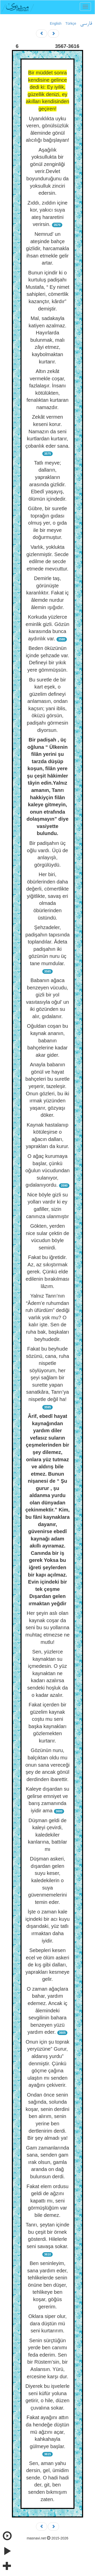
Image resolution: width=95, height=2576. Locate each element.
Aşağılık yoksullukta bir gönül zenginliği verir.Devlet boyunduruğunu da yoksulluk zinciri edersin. (47, 171)
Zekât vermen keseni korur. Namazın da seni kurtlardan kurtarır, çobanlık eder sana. (47, 431)
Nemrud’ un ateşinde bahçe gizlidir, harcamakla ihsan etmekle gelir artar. (47, 248)
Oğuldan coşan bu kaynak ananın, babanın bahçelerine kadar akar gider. (47, 1040)
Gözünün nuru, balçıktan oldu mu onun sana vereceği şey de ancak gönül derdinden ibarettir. (47, 1765)
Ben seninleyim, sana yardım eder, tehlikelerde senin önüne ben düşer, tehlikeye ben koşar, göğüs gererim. (47, 2284)
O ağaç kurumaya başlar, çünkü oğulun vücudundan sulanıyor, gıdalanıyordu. (47, 1170)
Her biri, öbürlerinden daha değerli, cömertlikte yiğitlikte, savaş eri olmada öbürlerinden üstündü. (47, 896)
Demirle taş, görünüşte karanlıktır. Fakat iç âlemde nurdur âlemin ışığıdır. (47, 593)
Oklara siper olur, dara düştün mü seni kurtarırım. (47, 2323)
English (56, 23)
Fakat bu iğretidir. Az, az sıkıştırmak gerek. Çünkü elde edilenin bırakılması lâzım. (47, 1271)
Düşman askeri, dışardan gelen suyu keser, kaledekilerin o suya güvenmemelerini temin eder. (47, 1880)
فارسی (86, 24)
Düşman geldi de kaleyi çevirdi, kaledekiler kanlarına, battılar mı (47, 1835)
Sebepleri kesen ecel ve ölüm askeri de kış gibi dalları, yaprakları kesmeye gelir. (47, 1965)
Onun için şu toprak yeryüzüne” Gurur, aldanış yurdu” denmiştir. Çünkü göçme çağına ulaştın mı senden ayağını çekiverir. (47, 2063)
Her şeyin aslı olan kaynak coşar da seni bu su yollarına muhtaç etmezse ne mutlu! (47, 1627)
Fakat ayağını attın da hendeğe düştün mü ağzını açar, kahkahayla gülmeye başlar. (47, 2432)
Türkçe (70, 23)
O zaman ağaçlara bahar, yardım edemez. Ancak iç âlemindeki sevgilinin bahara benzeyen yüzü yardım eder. (47, 2010)
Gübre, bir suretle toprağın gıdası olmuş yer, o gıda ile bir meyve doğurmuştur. (47, 523)
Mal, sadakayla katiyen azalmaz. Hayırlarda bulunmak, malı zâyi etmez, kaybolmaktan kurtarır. (47, 340)
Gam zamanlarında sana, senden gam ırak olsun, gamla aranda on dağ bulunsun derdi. (47, 2162)
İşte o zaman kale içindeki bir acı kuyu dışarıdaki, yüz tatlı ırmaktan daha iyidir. (47, 1926)
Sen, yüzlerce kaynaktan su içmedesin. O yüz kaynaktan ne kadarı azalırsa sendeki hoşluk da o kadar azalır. (47, 1673)
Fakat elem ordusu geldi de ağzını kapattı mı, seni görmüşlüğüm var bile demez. (48, 2201)
